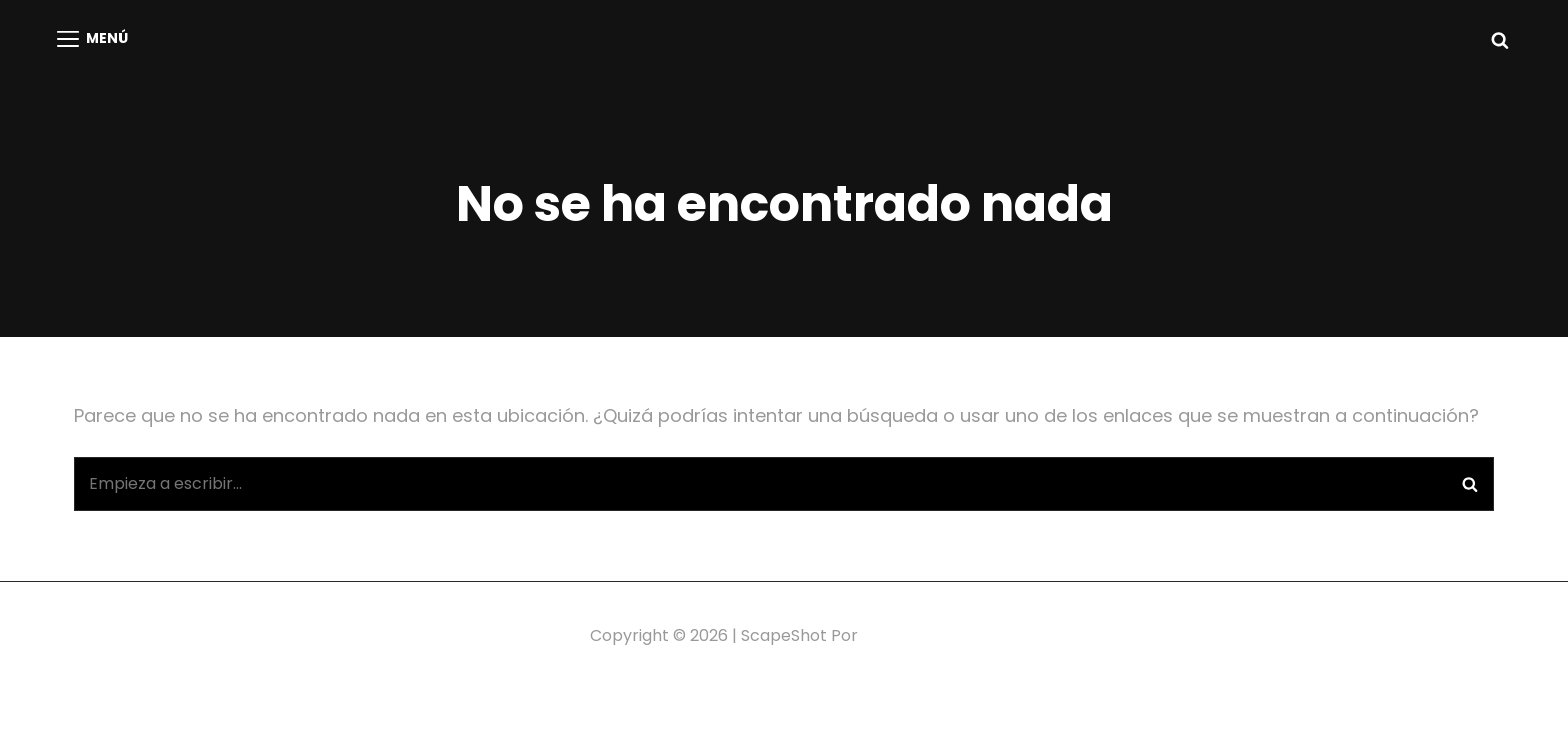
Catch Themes (920, 635)
